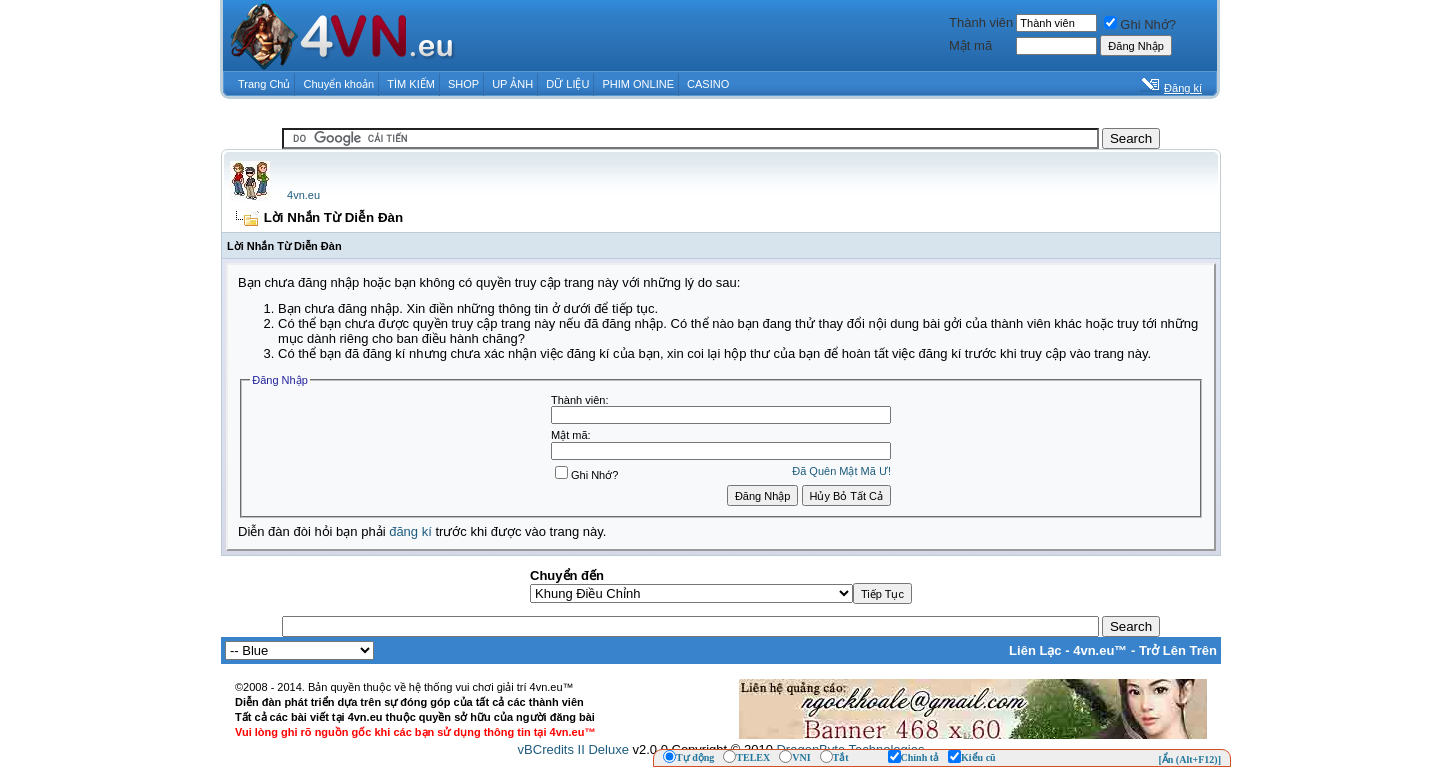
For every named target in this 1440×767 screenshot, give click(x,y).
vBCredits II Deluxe (573, 749)
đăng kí (410, 531)
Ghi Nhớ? (1140, 24)
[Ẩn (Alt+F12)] (1189, 759)
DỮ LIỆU (567, 84)
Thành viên (981, 22)
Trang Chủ (264, 84)
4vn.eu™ (1100, 650)
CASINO (708, 84)
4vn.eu (303, 195)
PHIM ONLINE (638, 84)
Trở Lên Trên (1178, 650)
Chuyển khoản (339, 84)
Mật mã (970, 45)
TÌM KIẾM (411, 84)
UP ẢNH (512, 84)
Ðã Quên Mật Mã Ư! (841, 471)
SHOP (463, 84)
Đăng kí (1183, 88)
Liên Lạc (1035, 650)
